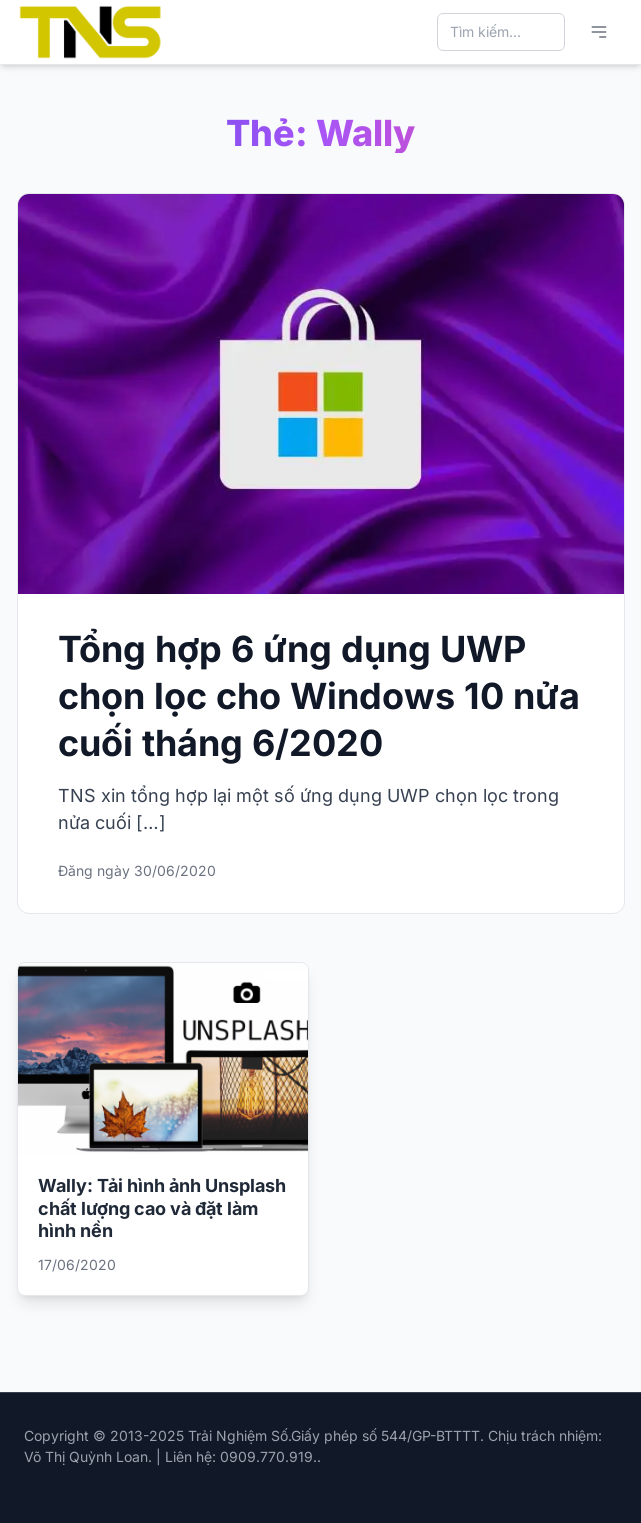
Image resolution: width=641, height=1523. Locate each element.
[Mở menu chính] (599, 32)
